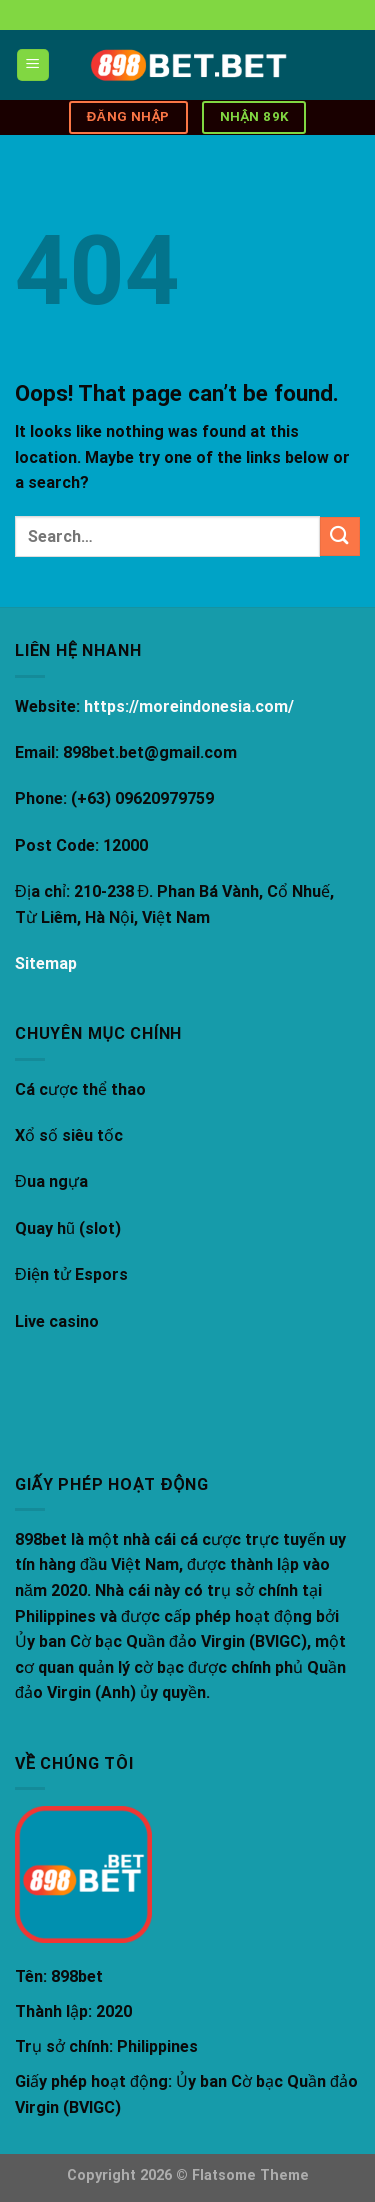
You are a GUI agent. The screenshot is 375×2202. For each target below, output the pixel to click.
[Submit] (340, 536)
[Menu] (33, 65)
